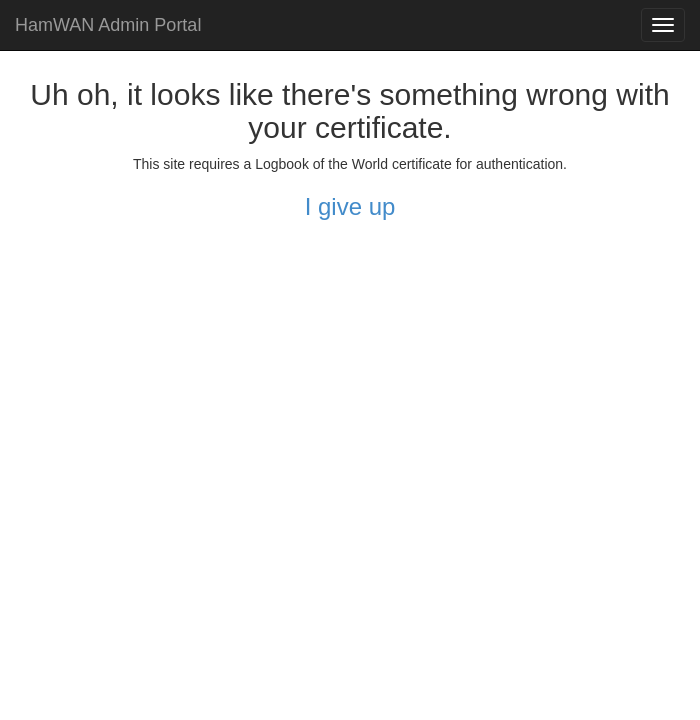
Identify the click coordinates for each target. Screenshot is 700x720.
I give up (350, 206)
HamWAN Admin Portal (108, 25)
